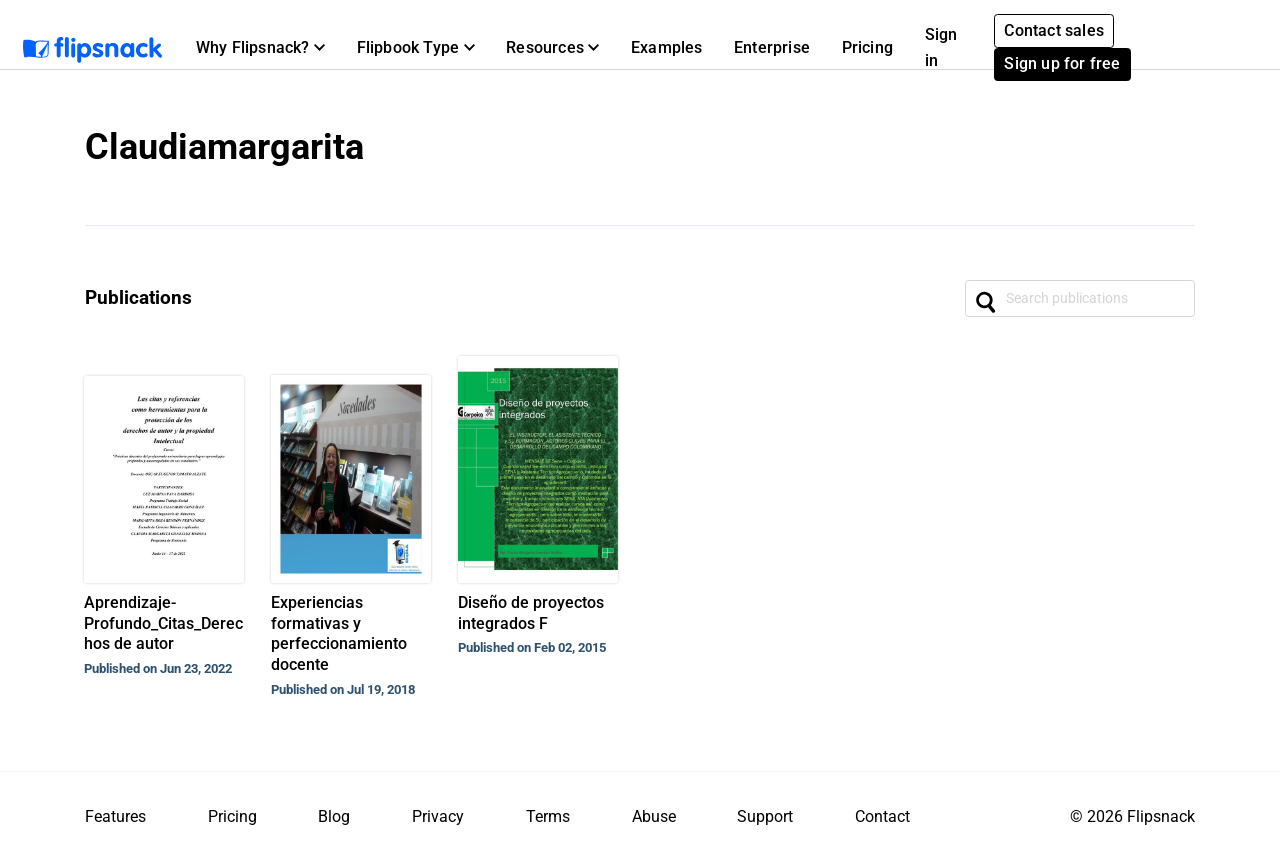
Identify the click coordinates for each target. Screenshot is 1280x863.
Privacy (438, 816)
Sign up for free (1062, 63)
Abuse (654, 816)
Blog (334, 816)
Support (765, 816)
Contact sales (1054, 30)
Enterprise (772, 47)
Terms (548, 816)
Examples (667, 47)
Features (115, 816)
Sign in (941, 47)
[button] (260, 48)
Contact (882, 816)
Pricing (867, 47)
